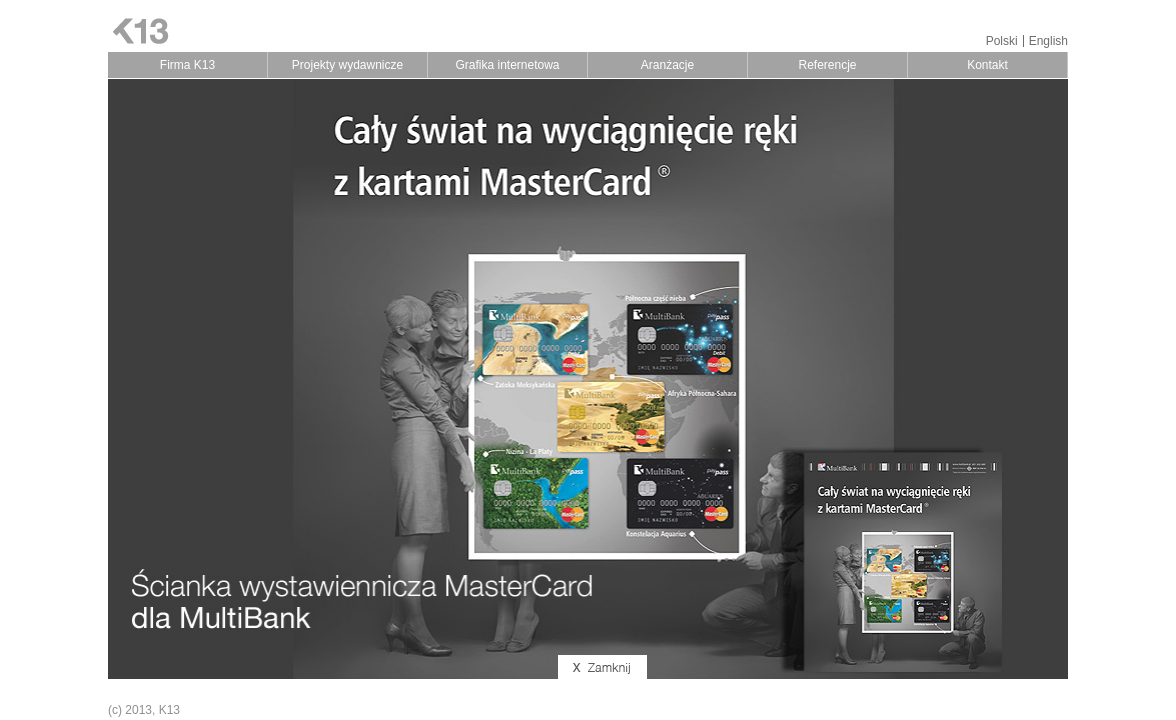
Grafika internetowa (507, 65)
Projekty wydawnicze (347, 65)
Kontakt (987, 65)
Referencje (827, 65)
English (1048, 41)
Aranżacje (667, 65)
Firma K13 (187, 65)
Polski (1002, 41)
